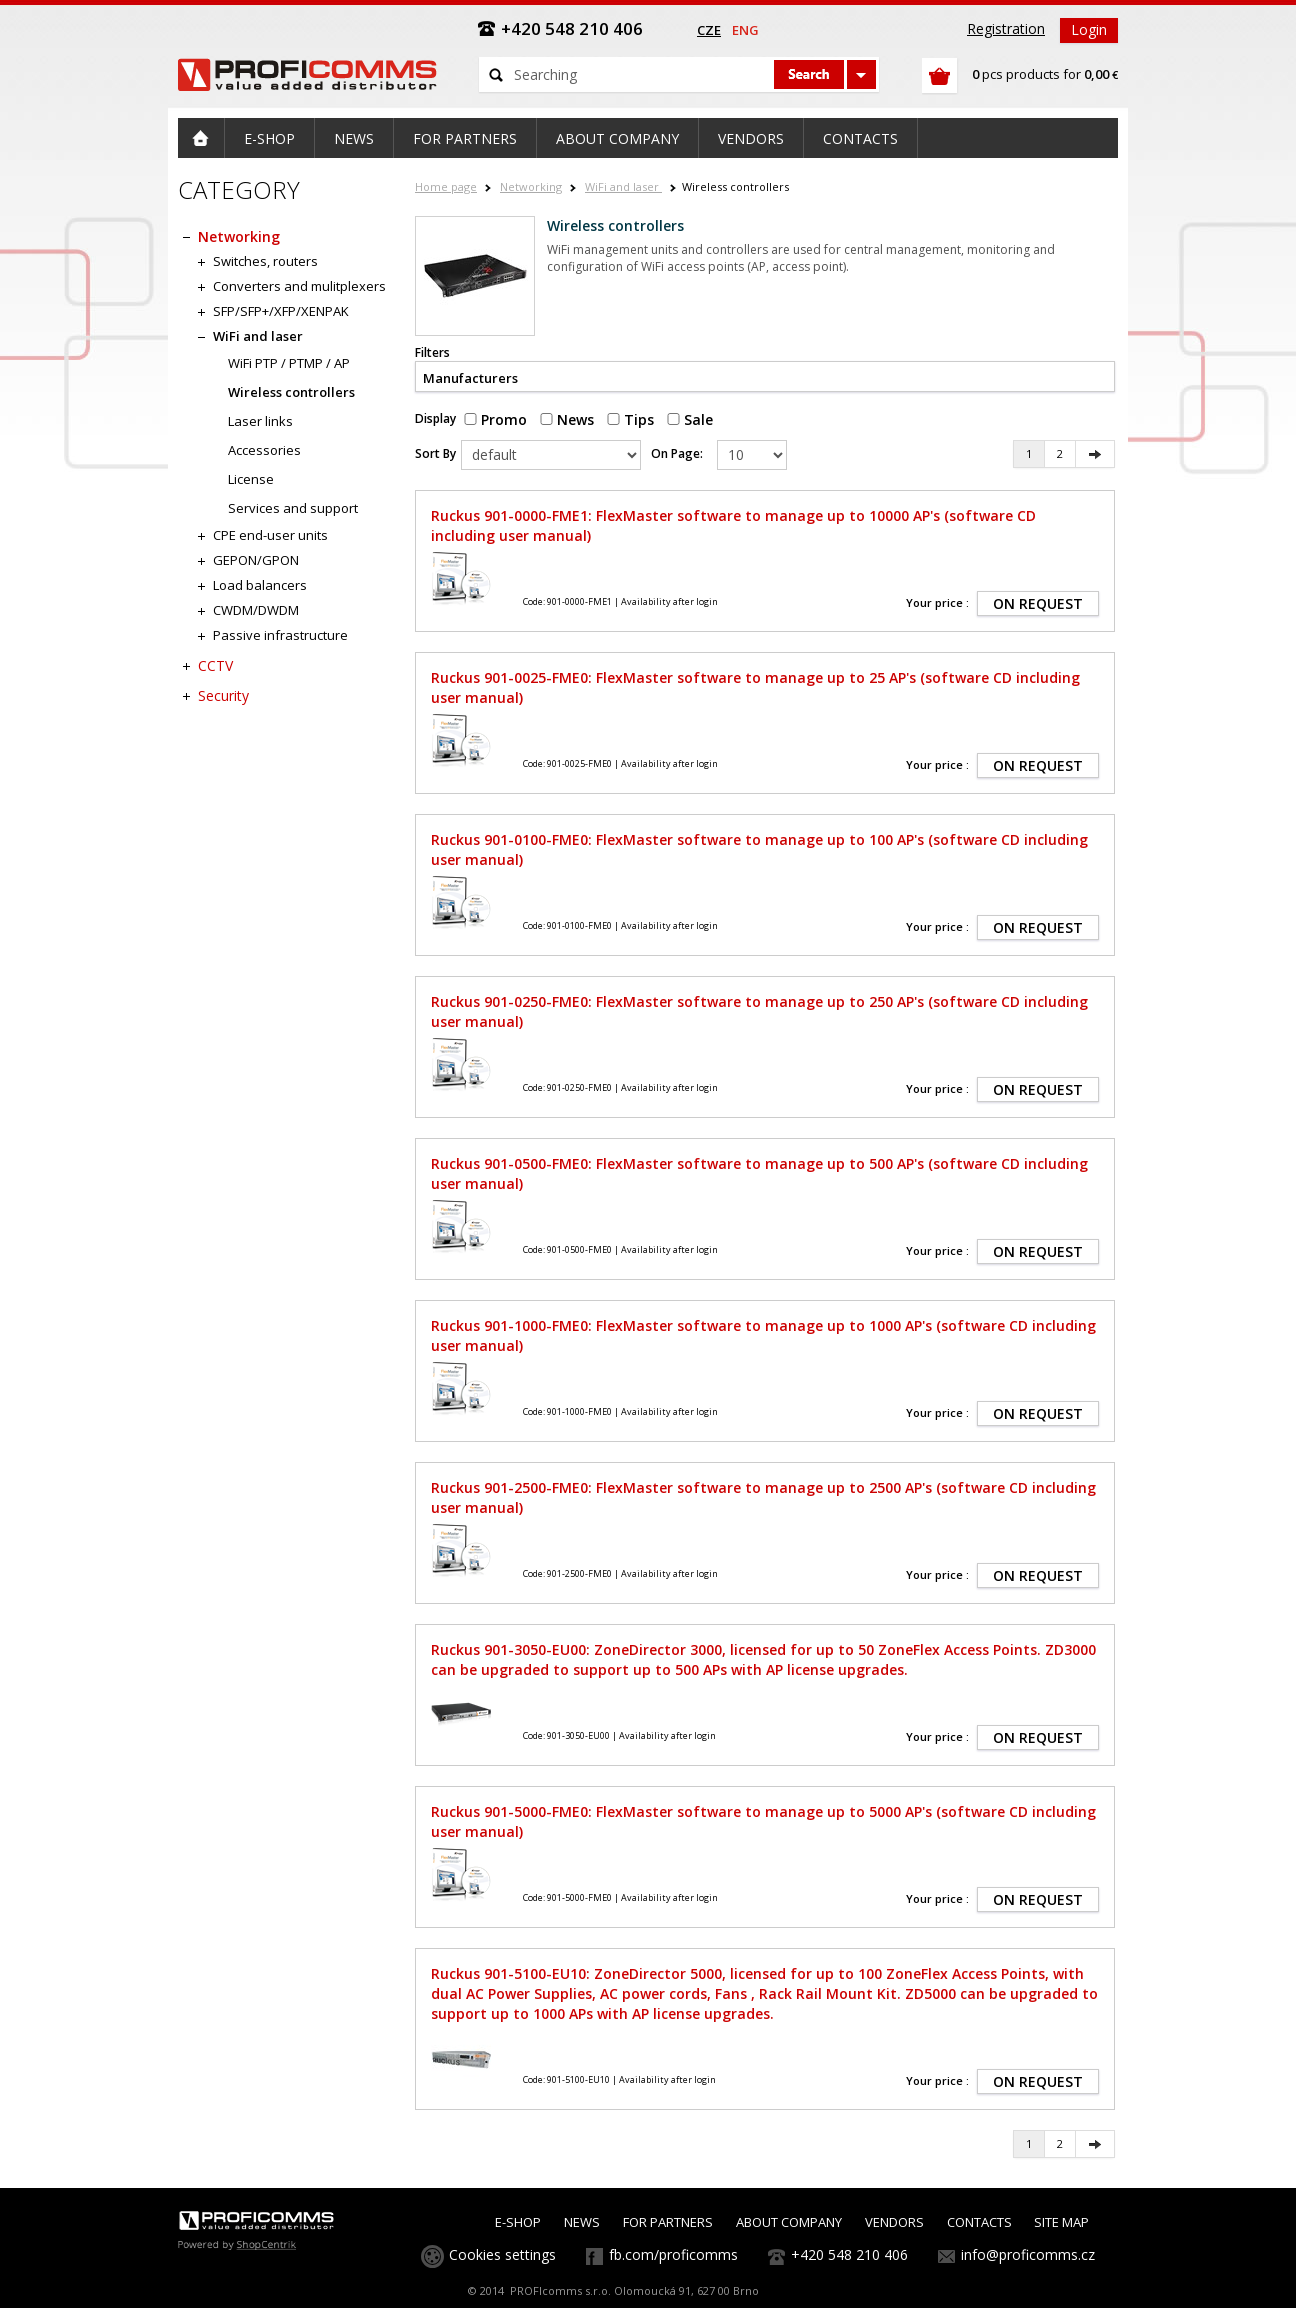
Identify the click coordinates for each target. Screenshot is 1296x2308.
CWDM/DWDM (256, 610)
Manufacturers (470, 378)
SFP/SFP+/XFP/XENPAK (281, 311)
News (567, 419)
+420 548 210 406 (849, 2254)
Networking (531, 186)
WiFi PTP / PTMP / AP (289, 363)
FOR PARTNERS (668, 2222)
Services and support (293, 508)
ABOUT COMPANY (789, 2222)
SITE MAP (1061, 2222)
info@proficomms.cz (1028, 2254)
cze (709, 30)
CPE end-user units (270, 535)
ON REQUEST (1038, 603)
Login (1089, 29)
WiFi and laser (623, 186)
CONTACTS (979, 2222)
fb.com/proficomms (673, 2254)
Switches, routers (265, 261)
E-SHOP (518, 2222)
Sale (690, 419)
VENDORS (894, 2222)
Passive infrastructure (280, 635)
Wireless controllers (291, 392)
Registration (1006, 28)
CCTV (215, 665)
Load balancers (260, 585)
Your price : (937, 602)
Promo (495, 419)
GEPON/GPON (256, 560)
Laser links (260, 421)
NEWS (582, 2222)
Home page (446, 186)
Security (223, 695)
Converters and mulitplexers (299, 286)
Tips (630, 419)
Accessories (264, 450)
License (251, 479)
